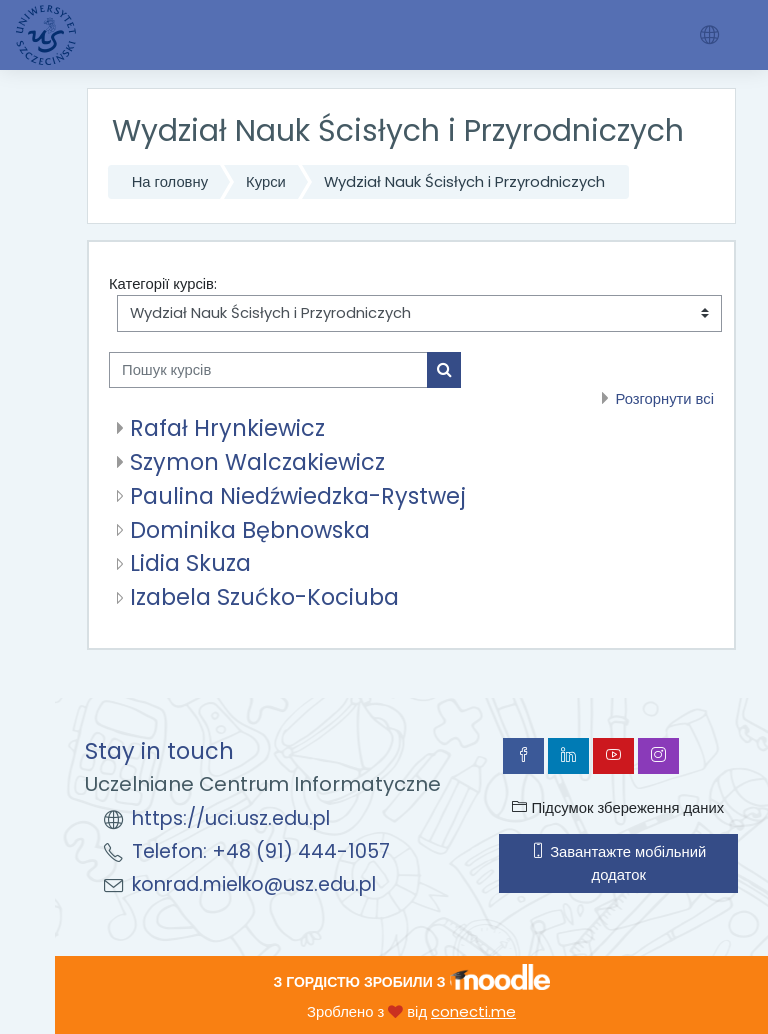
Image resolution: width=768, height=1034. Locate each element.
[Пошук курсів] (268, 370)
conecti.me (473, 1011)
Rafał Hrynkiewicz (227, 428)
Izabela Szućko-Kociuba (264, 597)
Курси (266, 181)
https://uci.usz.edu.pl (231, 818)
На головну (170, 181)
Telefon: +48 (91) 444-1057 (261, 851)
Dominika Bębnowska (250, 530)
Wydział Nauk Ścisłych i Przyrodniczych (464, 181)
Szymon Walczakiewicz (257, 462)
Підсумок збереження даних (618, 807)
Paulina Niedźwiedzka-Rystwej (298, 496)
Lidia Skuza (190, 563)
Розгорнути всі (664, 398)
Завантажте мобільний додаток (618, 862)
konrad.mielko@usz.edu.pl (254, 884)
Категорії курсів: (163, 283)
